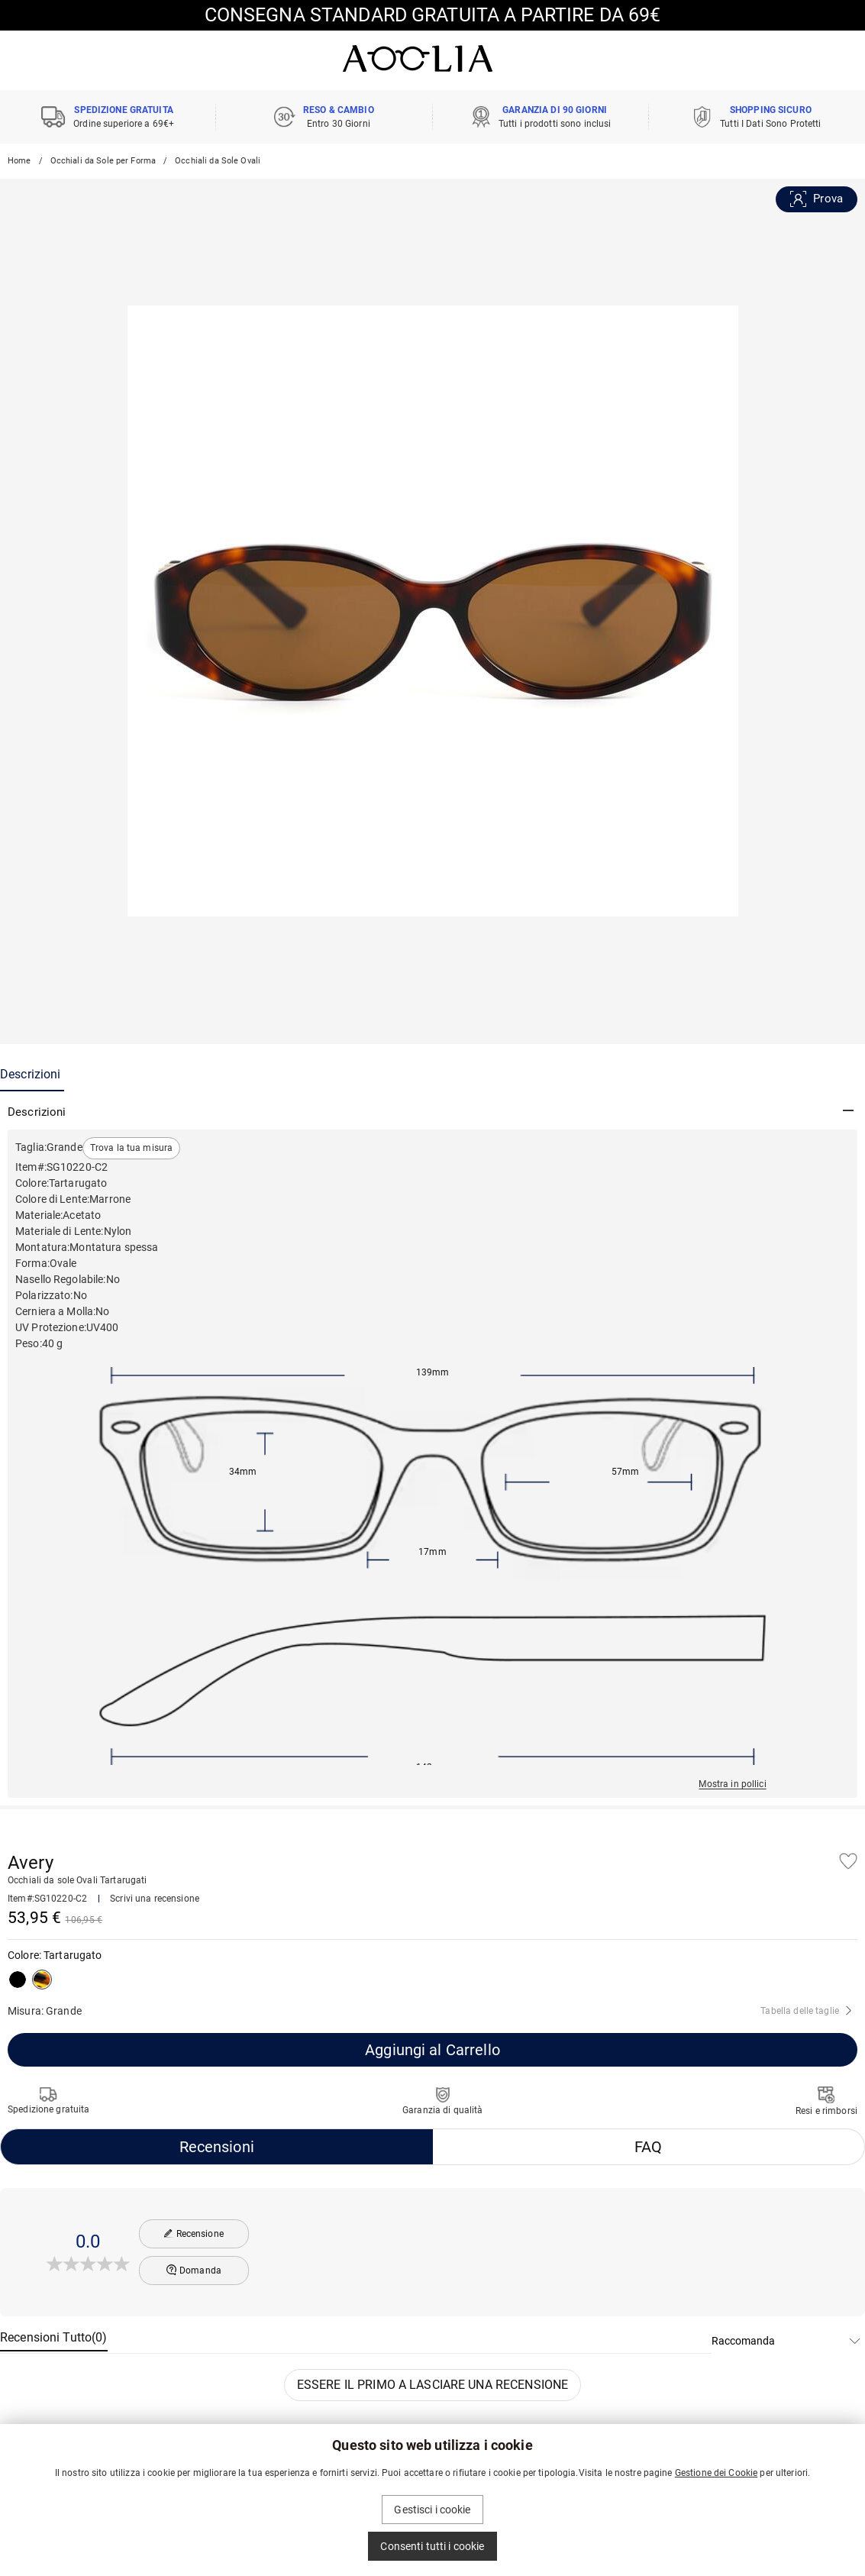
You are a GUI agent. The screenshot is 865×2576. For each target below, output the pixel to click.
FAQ (648, 2147)
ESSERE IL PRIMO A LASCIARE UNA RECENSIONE (432, 2384)
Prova (816, 199)
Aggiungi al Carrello (432, 2050)
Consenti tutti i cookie (432, 2546)
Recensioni (216, 2147)
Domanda (193, 2269)
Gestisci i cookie (432, 2509)
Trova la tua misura (131, 1148)
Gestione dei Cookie (716, 2473)
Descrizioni (30, 1074)
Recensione (194, 2234)
